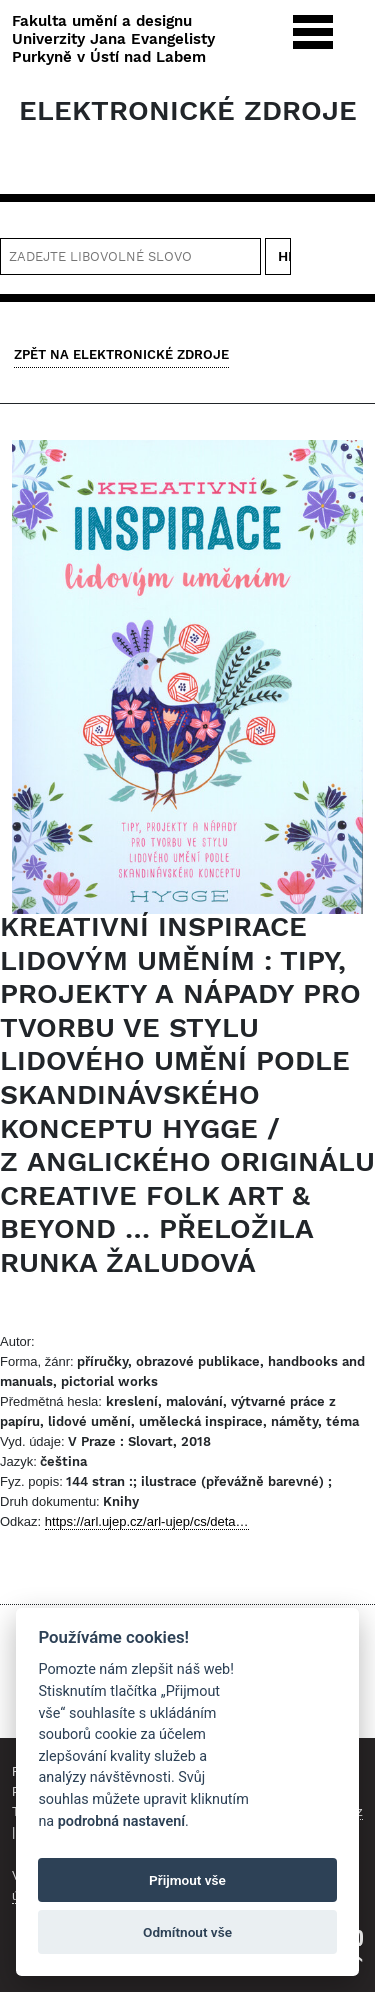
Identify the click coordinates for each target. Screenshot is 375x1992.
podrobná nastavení (121, 1821)
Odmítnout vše (187, 1932)
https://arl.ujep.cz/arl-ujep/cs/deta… (147, 1521)
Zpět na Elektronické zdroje (121, 354)
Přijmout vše (187, 1880)
